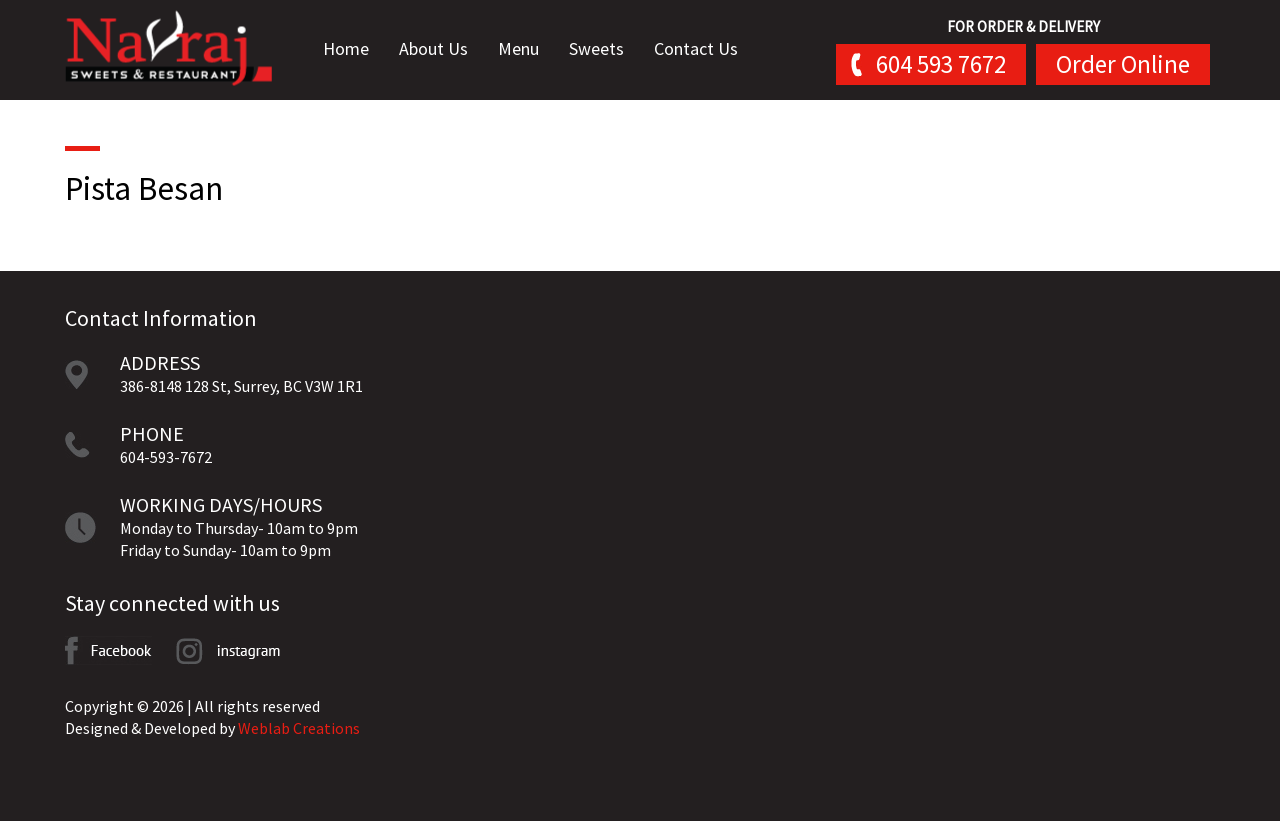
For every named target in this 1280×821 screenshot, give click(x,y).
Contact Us (705, 49)
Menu (527, 49)
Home (355, 49)
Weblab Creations (299, 728)
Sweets (605, 49)
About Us (442, 49)
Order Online (1123, 64)
